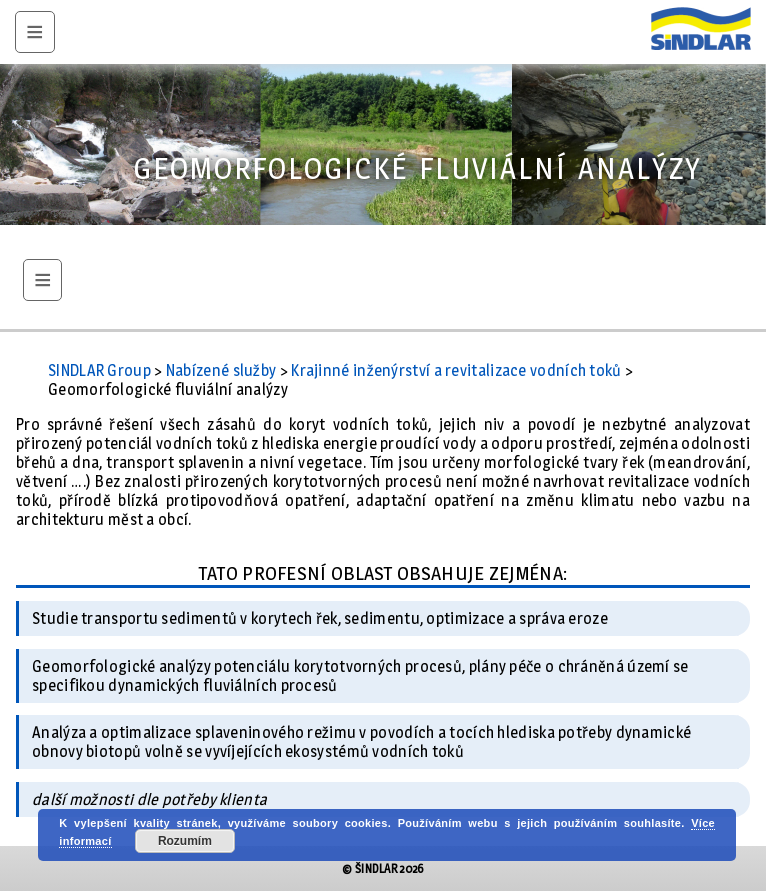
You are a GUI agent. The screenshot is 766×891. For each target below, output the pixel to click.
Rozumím (185, 841)
